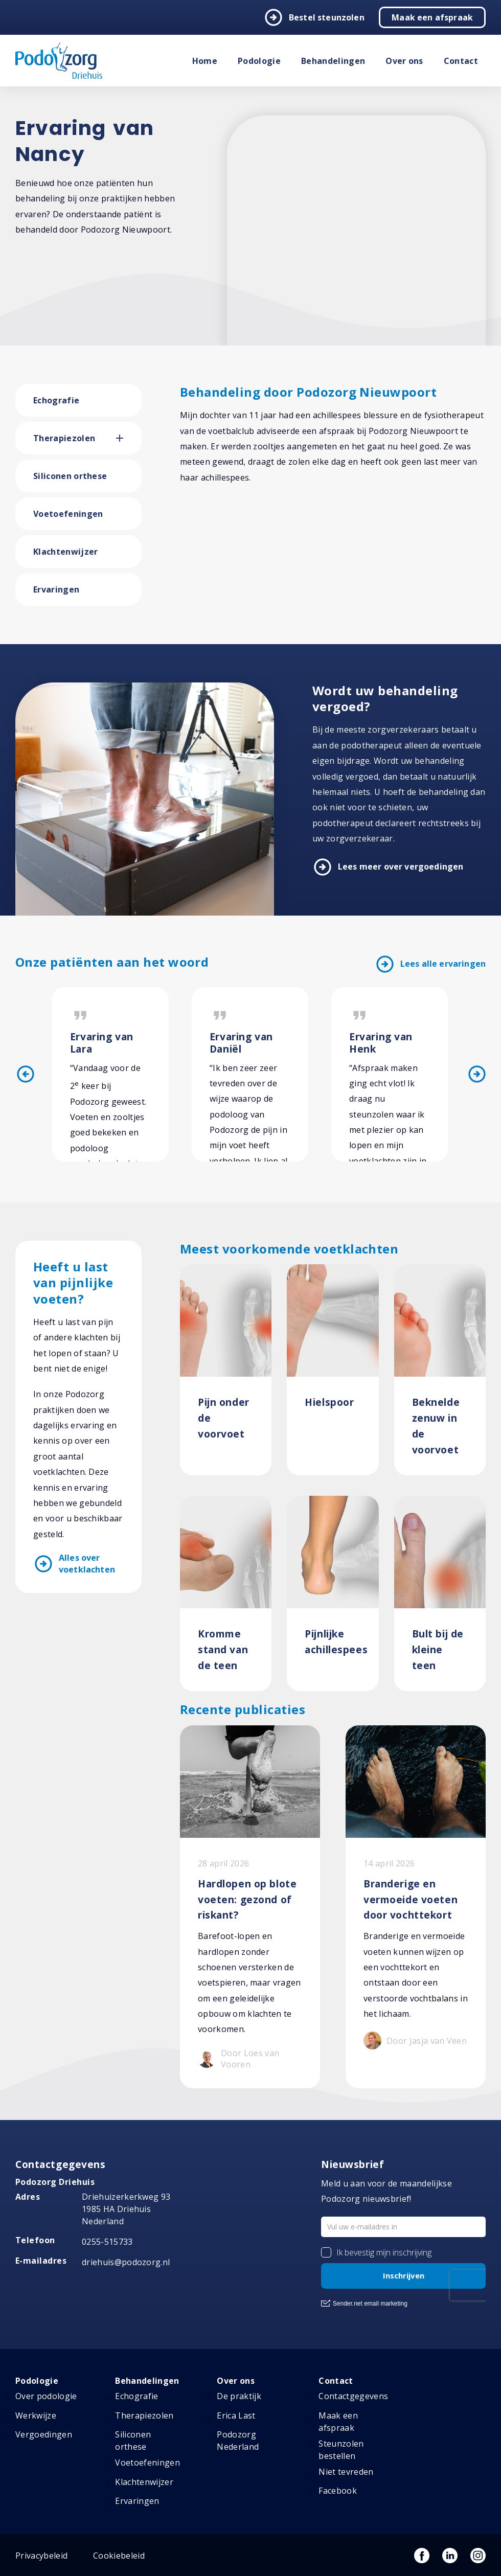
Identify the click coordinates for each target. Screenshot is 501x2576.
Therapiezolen (64, 438)
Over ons (404, 60)
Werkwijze (35, 2415)
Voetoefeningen (68, 513)
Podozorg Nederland (238, 2440)
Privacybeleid (41, 2555)
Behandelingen (333, 60)
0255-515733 (107, 2241)
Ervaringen (56, 589)
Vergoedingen (43, 2434)
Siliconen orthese (70, 476)
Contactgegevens (353, 2396)
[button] (129, 438)
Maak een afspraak (432, 17)
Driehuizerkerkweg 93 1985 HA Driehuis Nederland (126, 2209)
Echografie (56, 400)
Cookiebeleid (119, 2555)
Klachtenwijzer (65, 551)
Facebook (337, 2490)
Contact (461, 60)
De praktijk (239, 2396)
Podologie (259, 60)
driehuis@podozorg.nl (126, 2262)
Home (204, 60)
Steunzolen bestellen (340, 2449)
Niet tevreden (345, 2471)
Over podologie (46, 2396)
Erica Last (236, 2415)
